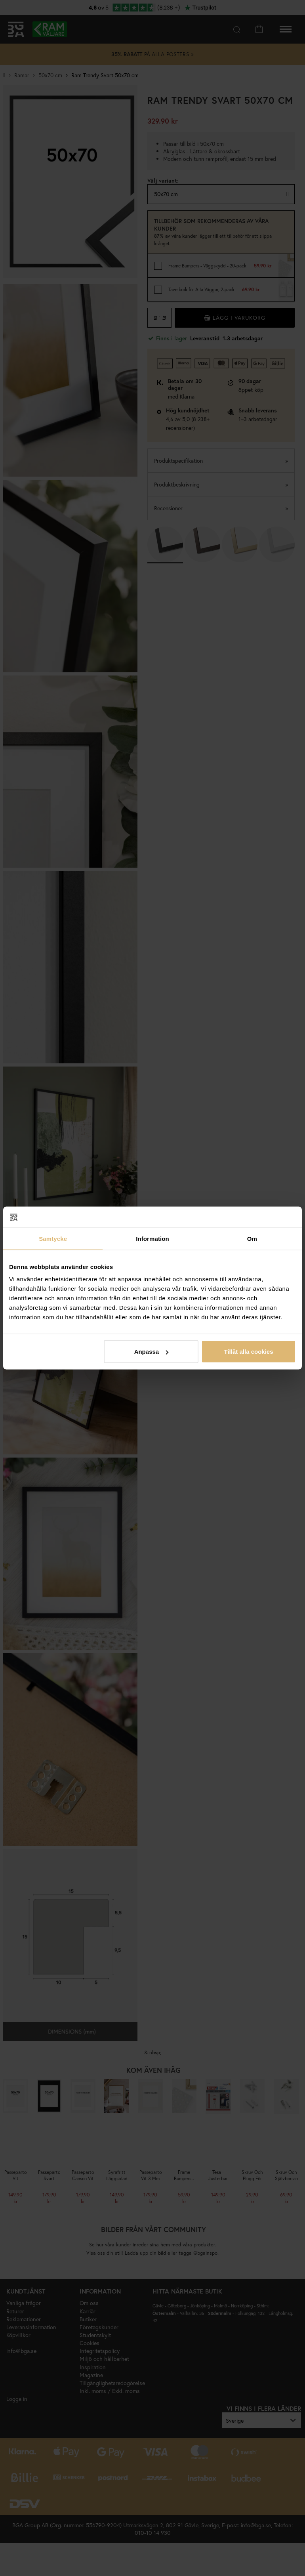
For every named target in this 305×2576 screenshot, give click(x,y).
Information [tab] (152, 1238)
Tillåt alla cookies (248, 1351)
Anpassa (151, 1351)
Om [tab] (252, 1238)
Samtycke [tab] (53, 1238)
